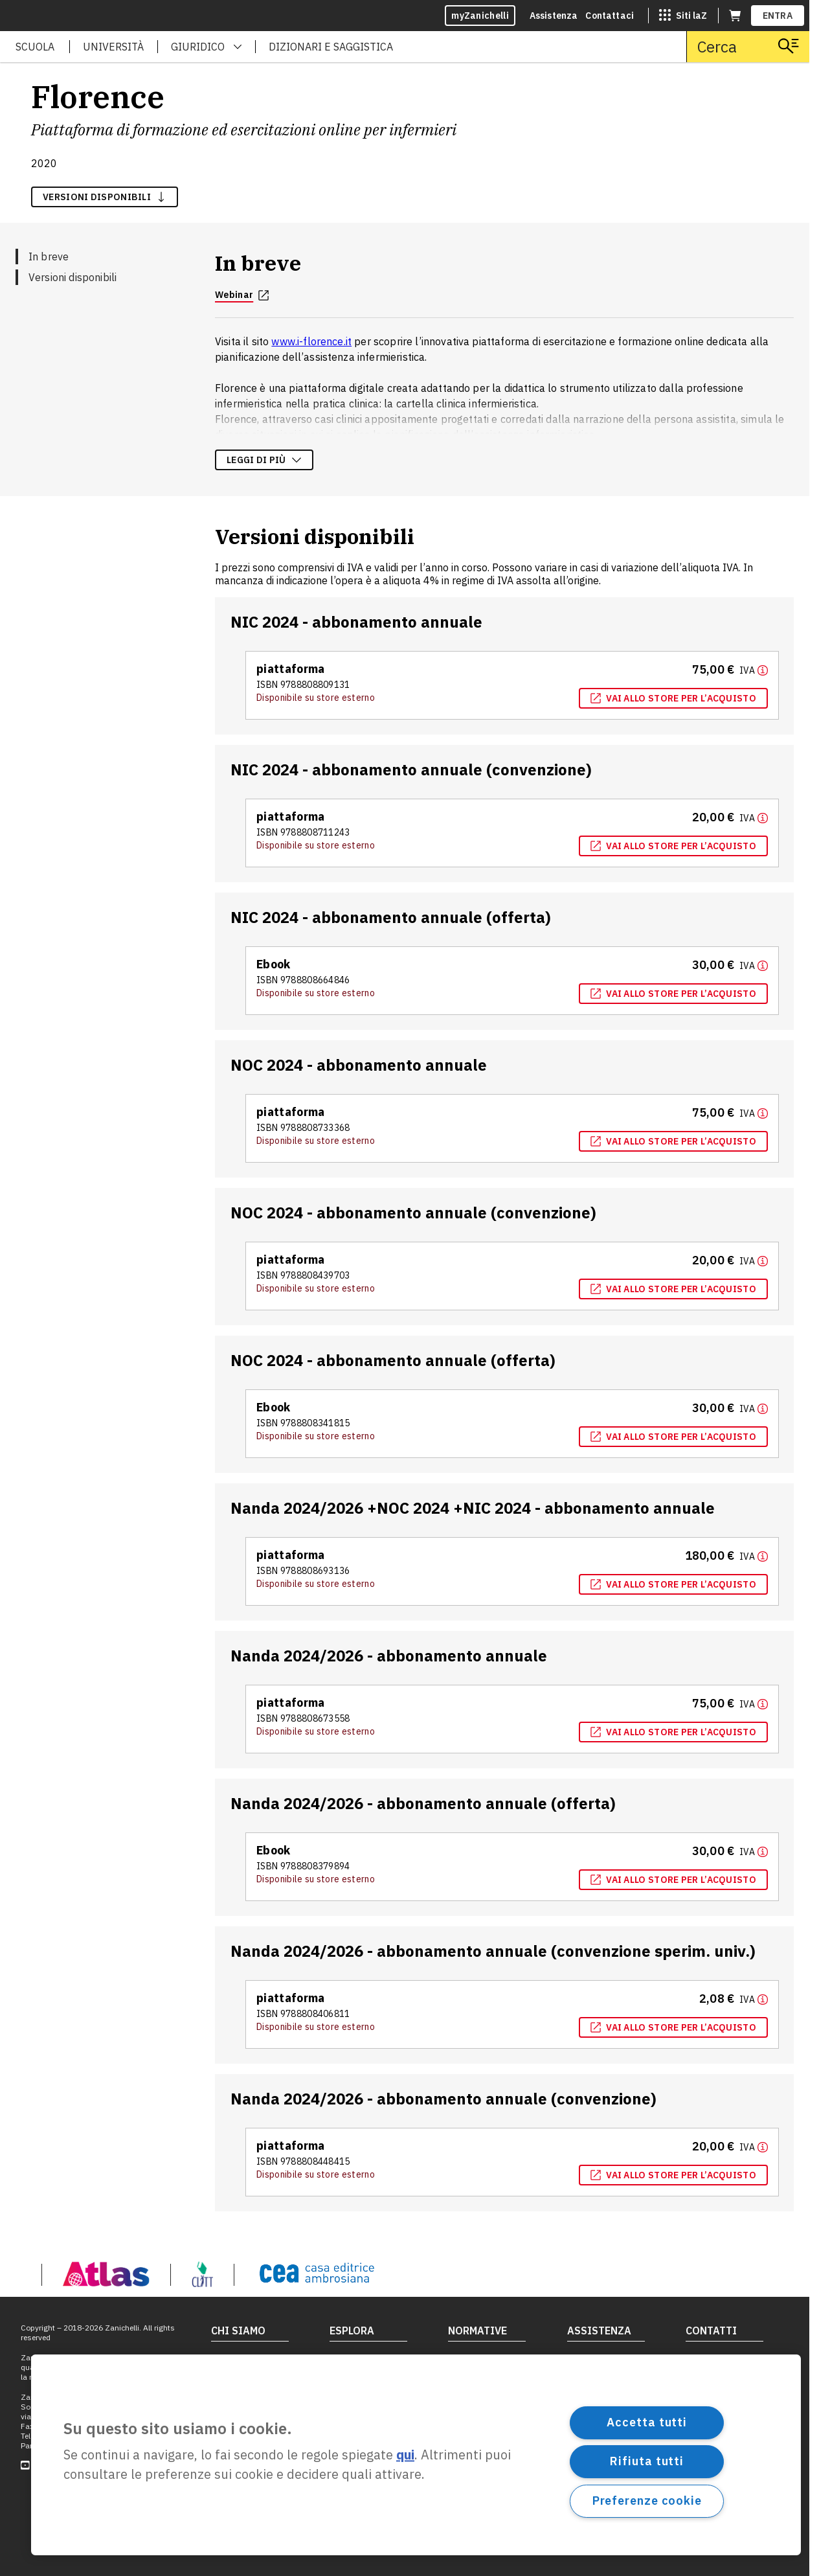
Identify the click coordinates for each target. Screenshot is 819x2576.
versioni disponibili (104, 197)
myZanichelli (480, 15)
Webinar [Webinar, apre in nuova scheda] (242, 295)
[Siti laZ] (683, 15)
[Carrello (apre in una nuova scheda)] (735, 15)
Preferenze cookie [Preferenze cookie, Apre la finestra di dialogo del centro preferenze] (647, 2500)
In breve (48, 256)
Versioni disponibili (72, 277)
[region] (416, 2454)
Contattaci (609, 15)
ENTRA (778, 15)
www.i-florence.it (311, 341)
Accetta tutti (647, 2422)
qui (405, 2455)
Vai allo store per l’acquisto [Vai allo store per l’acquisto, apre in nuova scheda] (673, 698)
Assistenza (554, 15)
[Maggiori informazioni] (753, 670)
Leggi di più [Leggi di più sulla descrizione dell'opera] (264, 460)
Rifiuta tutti (647, 2461)
